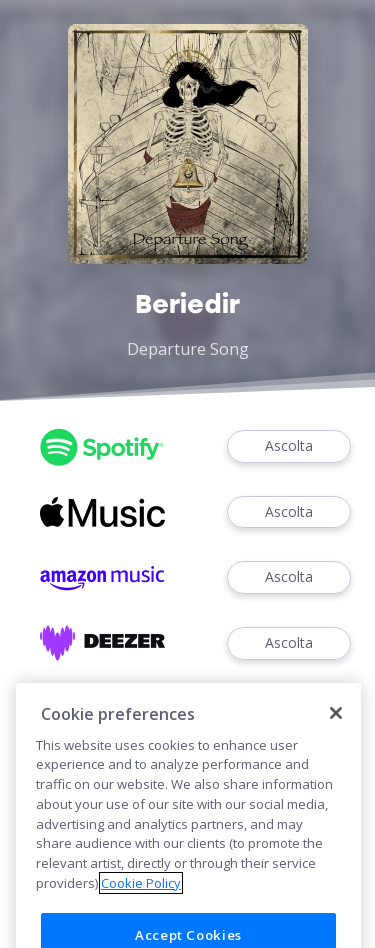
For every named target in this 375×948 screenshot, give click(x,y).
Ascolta (289, 446)
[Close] (336, 735)
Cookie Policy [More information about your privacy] (141, 904)
